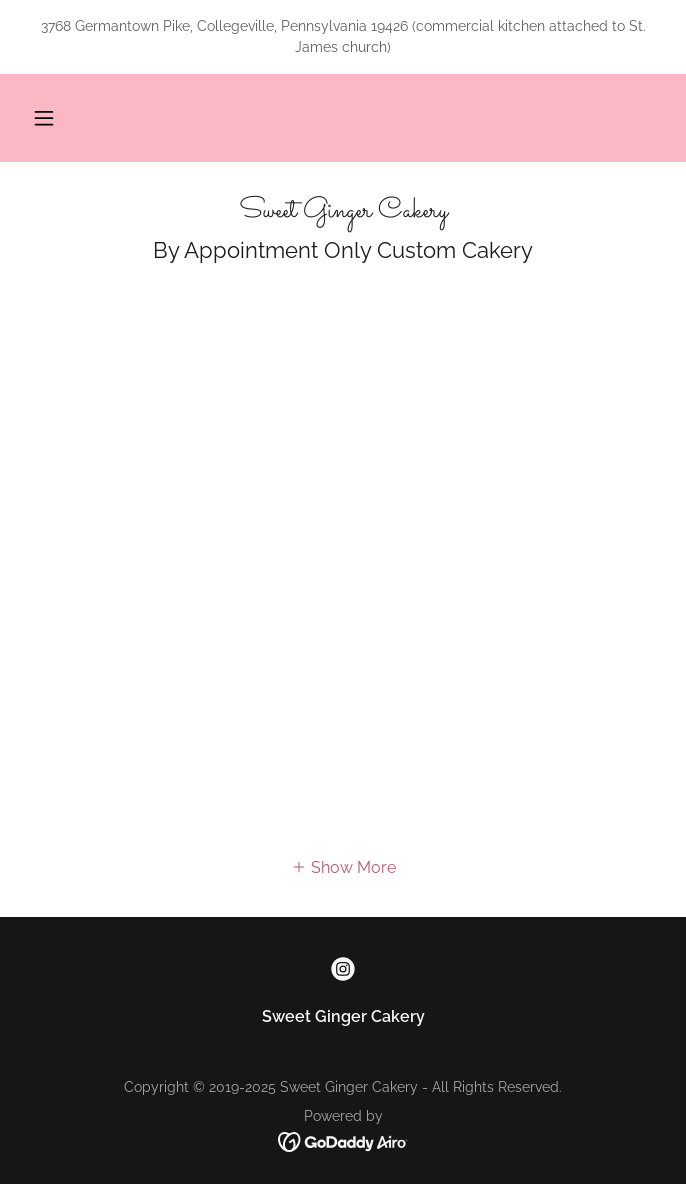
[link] (343, 211)
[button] (44, 118)
